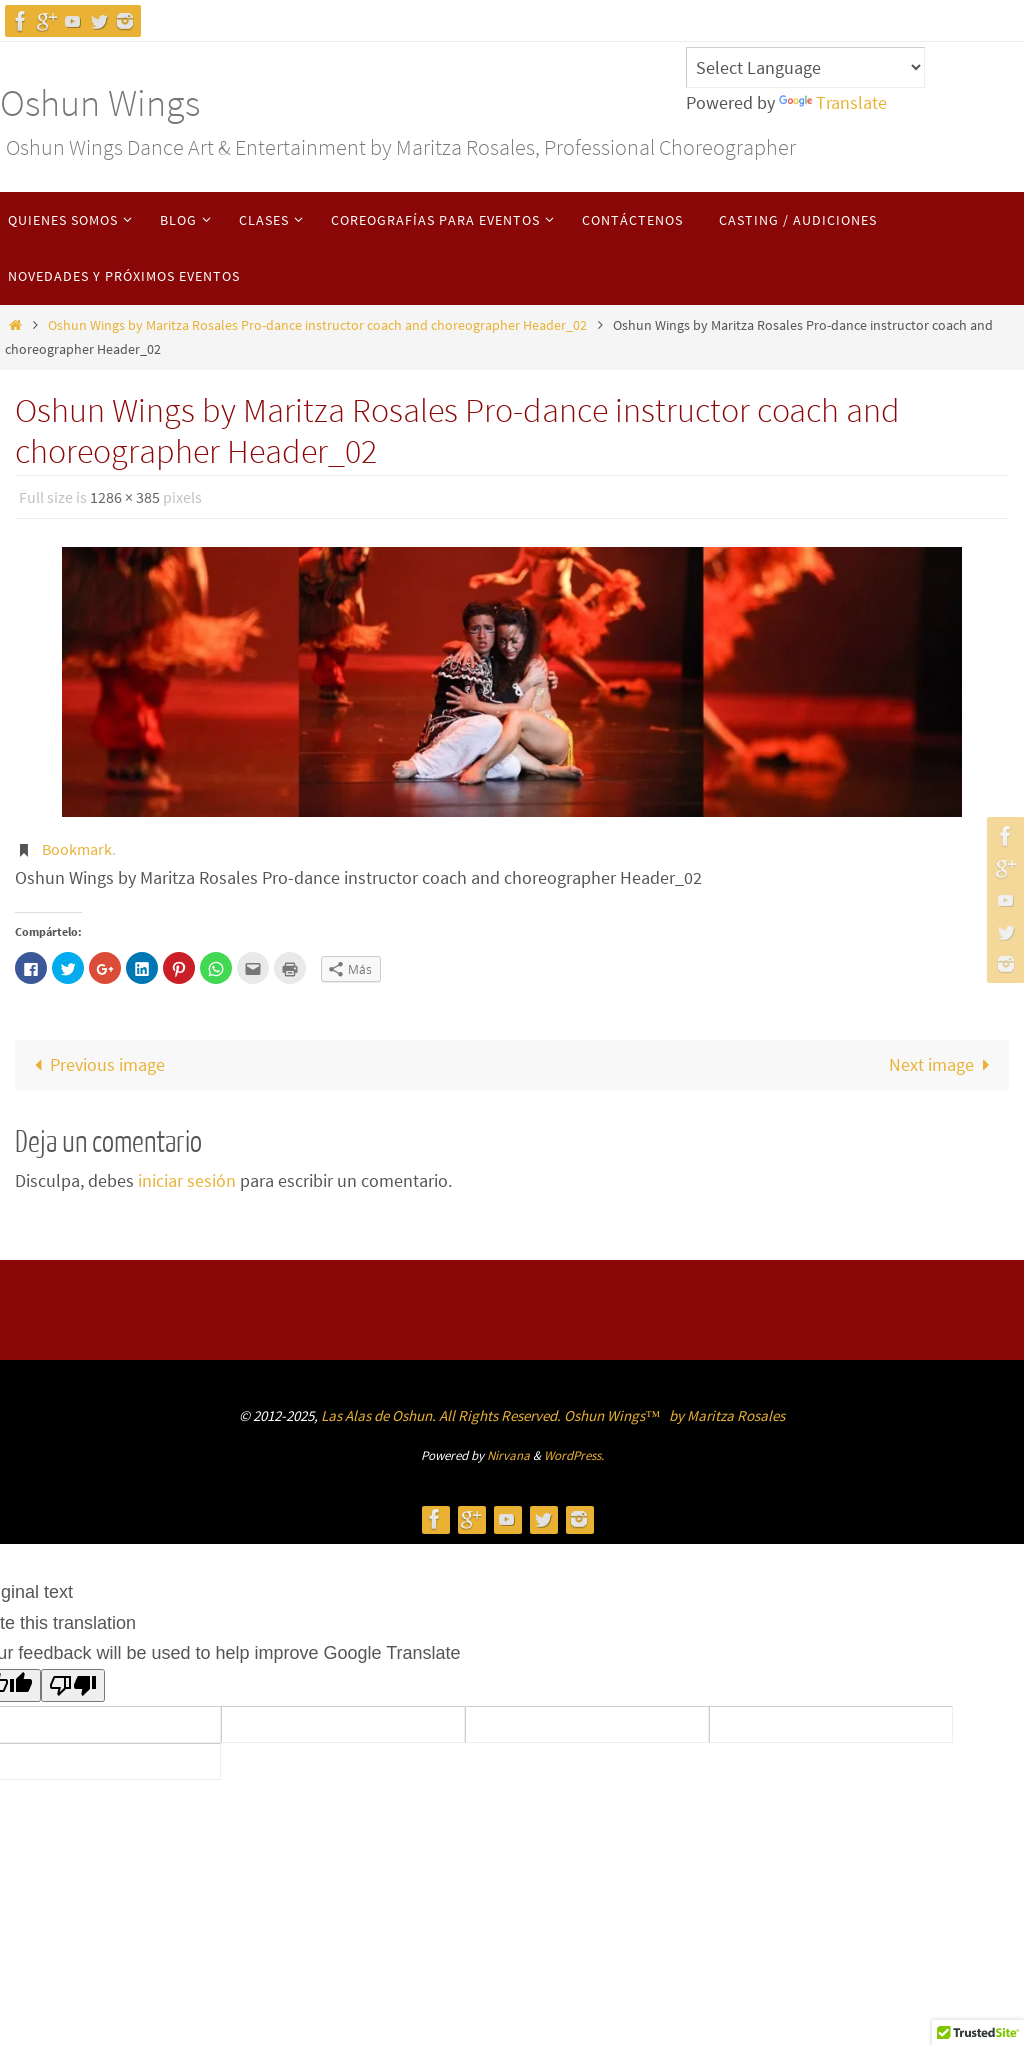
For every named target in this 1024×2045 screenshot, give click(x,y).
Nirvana (508, 1455)
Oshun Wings (100, 102)
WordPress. (574, 1455)
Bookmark (77, 849)
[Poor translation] (73, 1685)
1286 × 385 (125, 497)
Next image (944, 1064)
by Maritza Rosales (727, 1415)
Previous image (95, 1064)
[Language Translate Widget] (805, 67)
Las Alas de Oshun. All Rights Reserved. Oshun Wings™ (492, 1415)
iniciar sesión (187, 1180)
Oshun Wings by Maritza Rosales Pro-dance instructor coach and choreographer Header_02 (317, 325)
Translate (833, 102)
